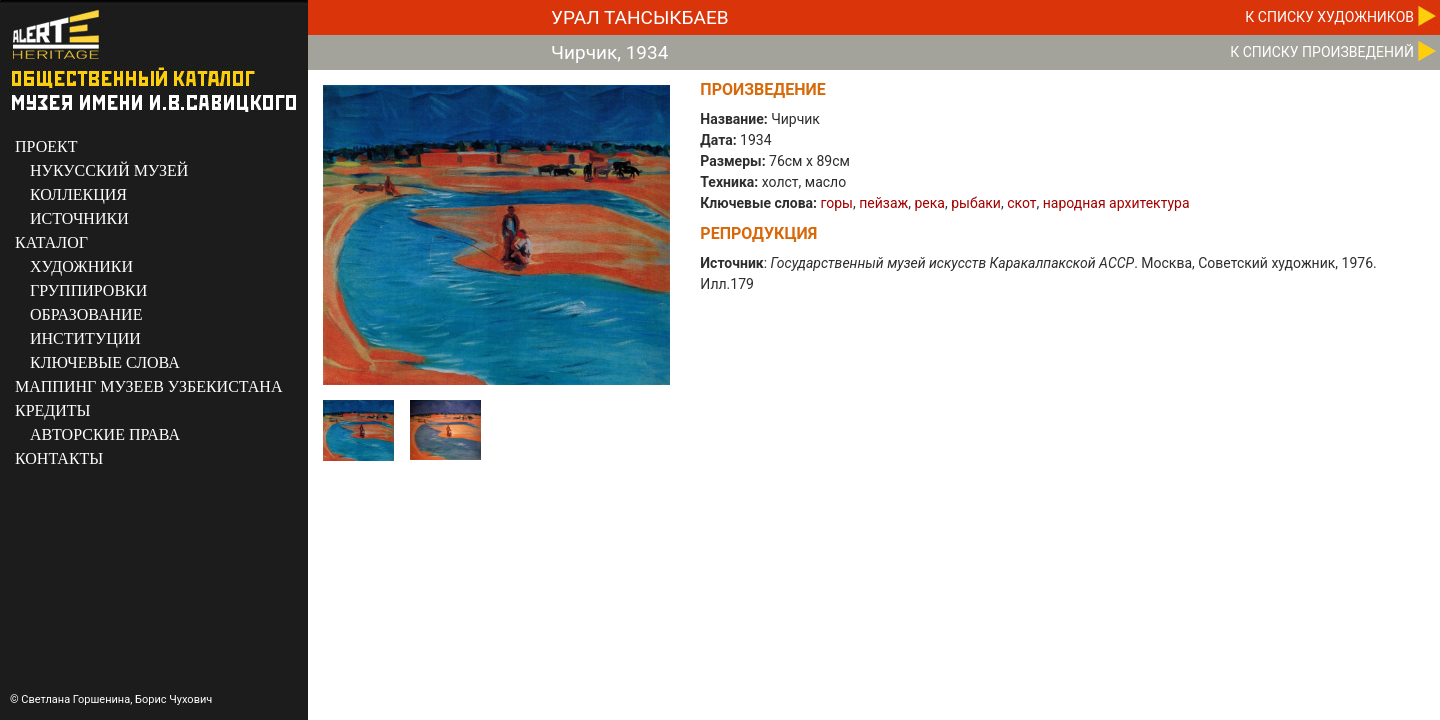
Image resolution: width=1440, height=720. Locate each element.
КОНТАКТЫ (59, 458)
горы (837, 203)
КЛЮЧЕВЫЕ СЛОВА (105, 362)
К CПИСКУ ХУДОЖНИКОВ (1329, 17)
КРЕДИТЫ (53, 410)
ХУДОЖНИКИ (81, 266)
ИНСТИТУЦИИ (85, 338)
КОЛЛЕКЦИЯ (78, 194)
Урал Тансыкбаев (640, 17)
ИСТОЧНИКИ (79, 218)
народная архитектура (1116, 203)
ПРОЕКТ (46, 146)
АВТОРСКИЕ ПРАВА (105, 434)
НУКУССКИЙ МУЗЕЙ (109, 170)
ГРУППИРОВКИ (88, 290)
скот (1021, 203)
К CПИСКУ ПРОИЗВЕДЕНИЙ (1322, 52)
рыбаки (976, 203)
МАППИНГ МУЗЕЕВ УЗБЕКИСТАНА (148, 386)
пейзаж (883, 203)
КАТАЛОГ (51, 242)
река (930, 203)
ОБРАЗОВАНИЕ (86, 314)
